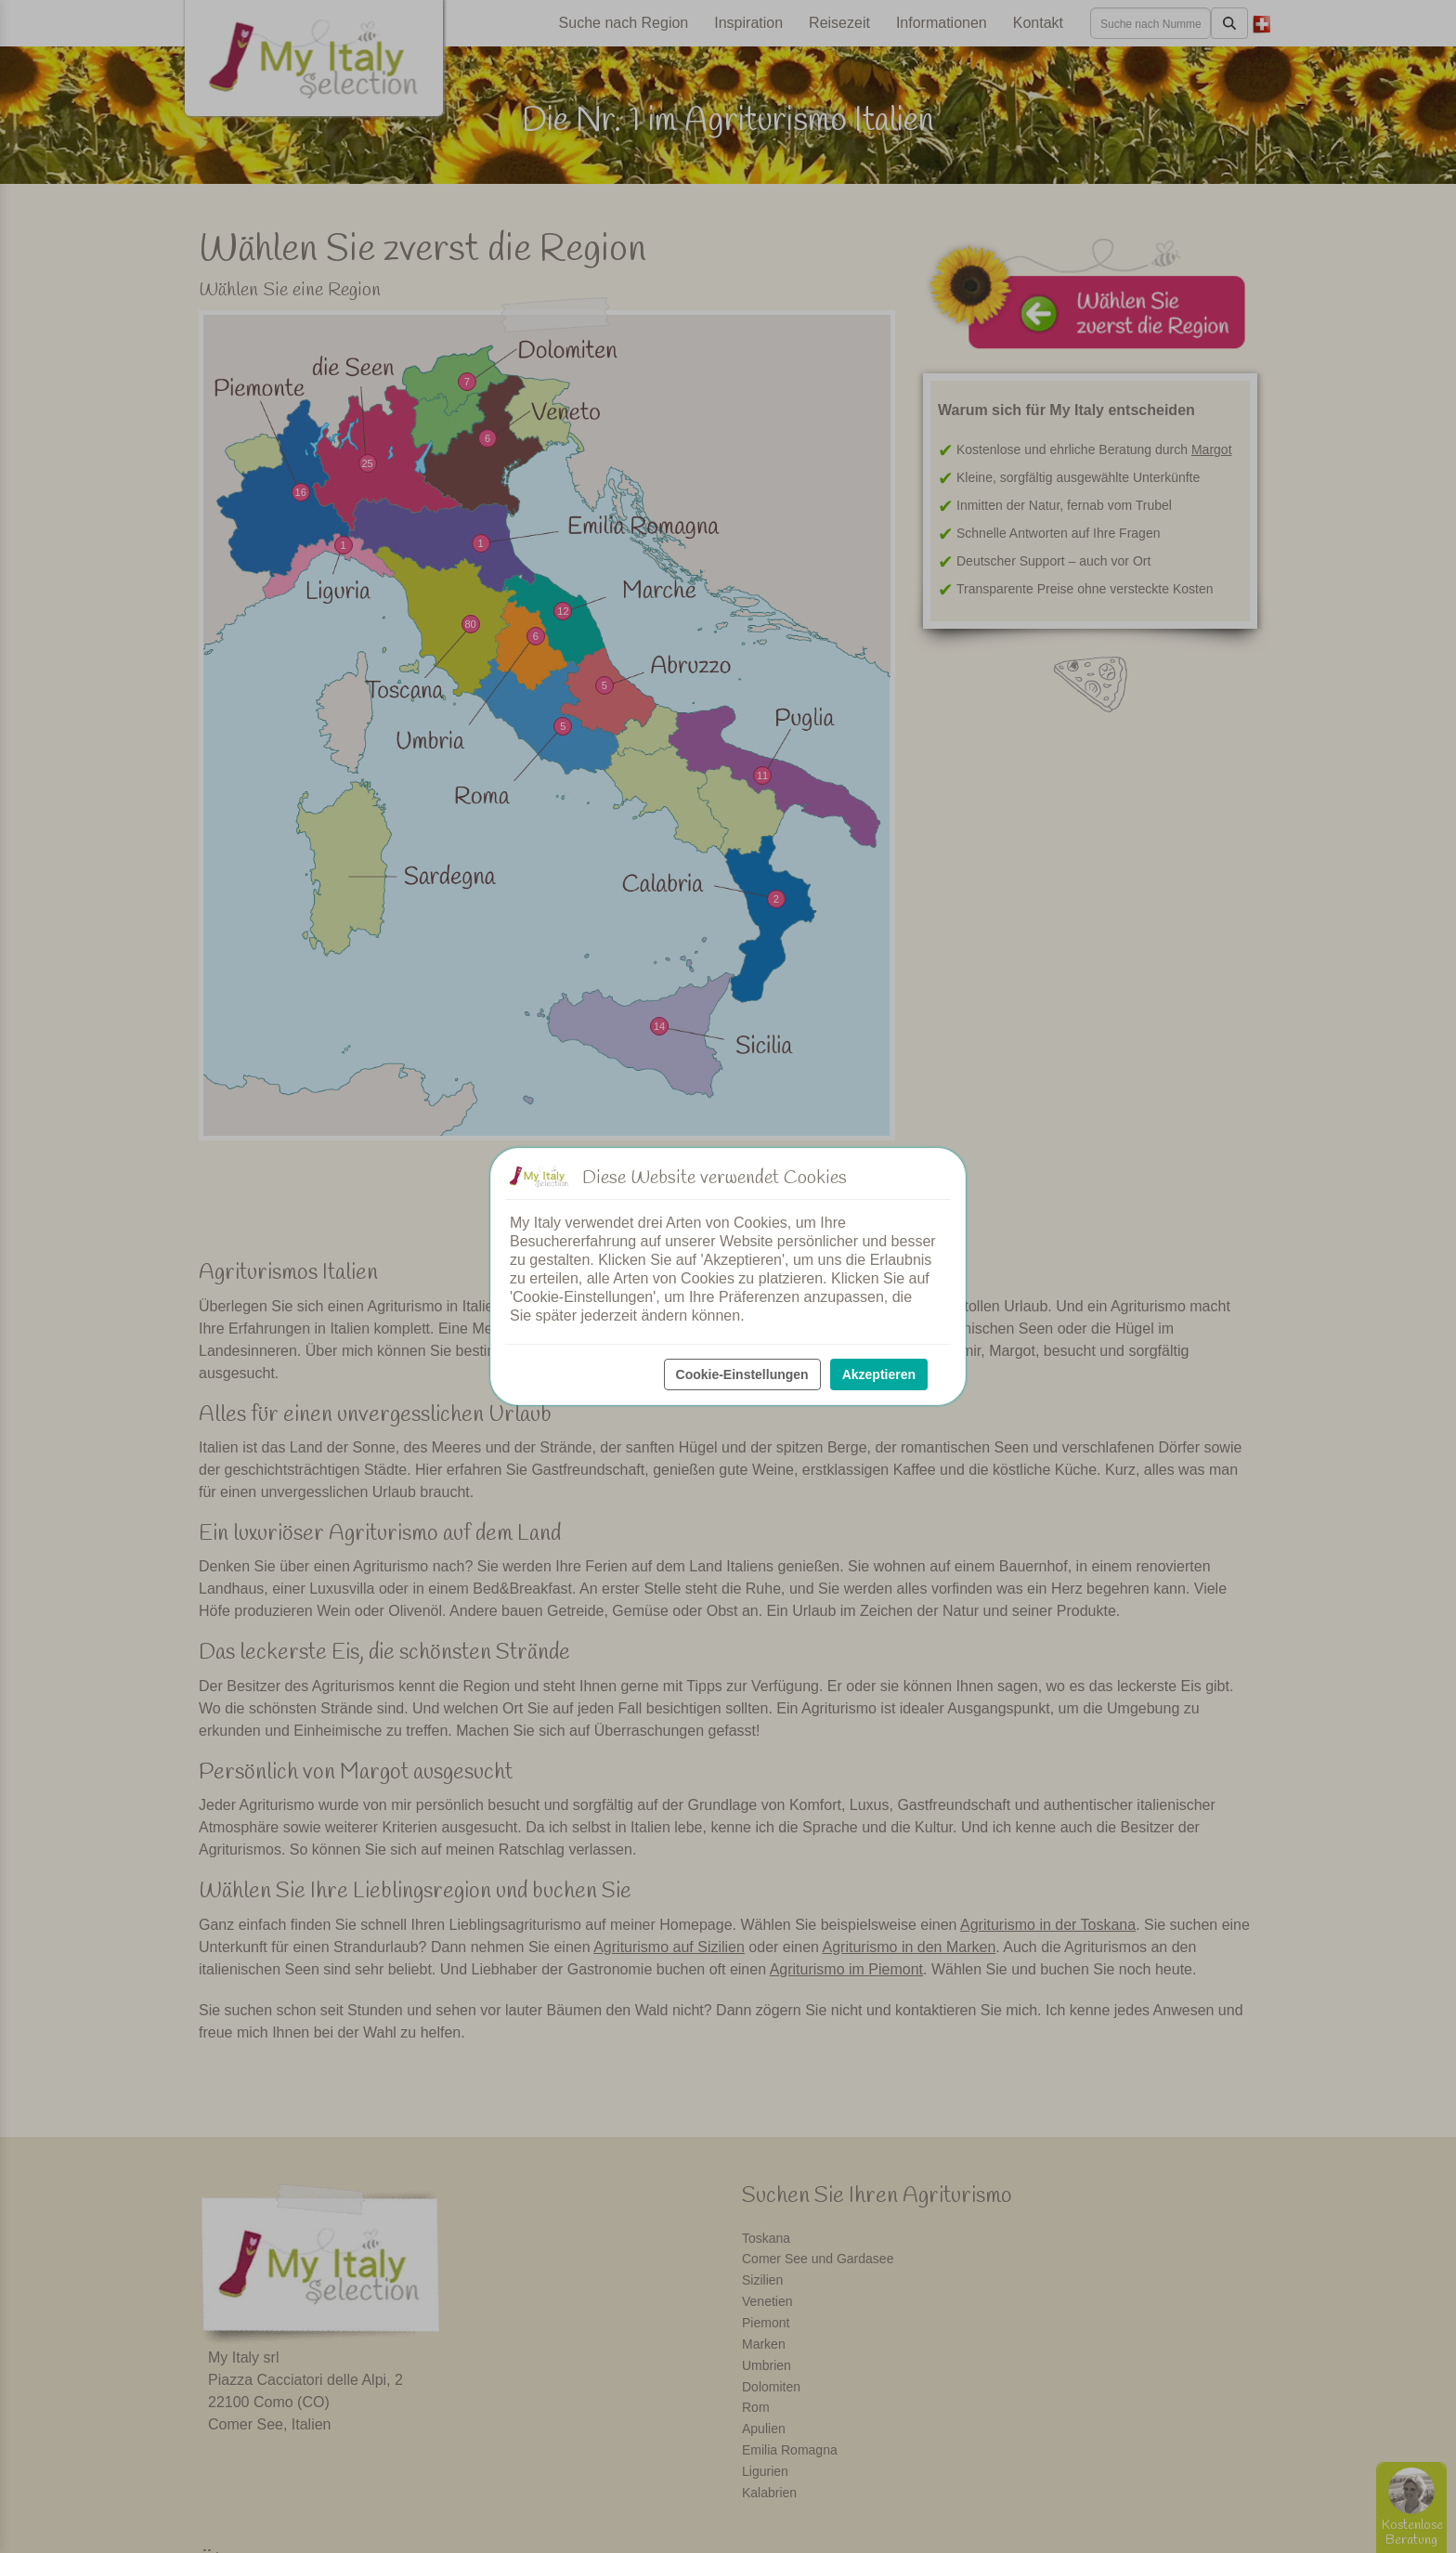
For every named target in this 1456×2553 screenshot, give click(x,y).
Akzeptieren (879, 1374)
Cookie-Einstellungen (742, 1374)
